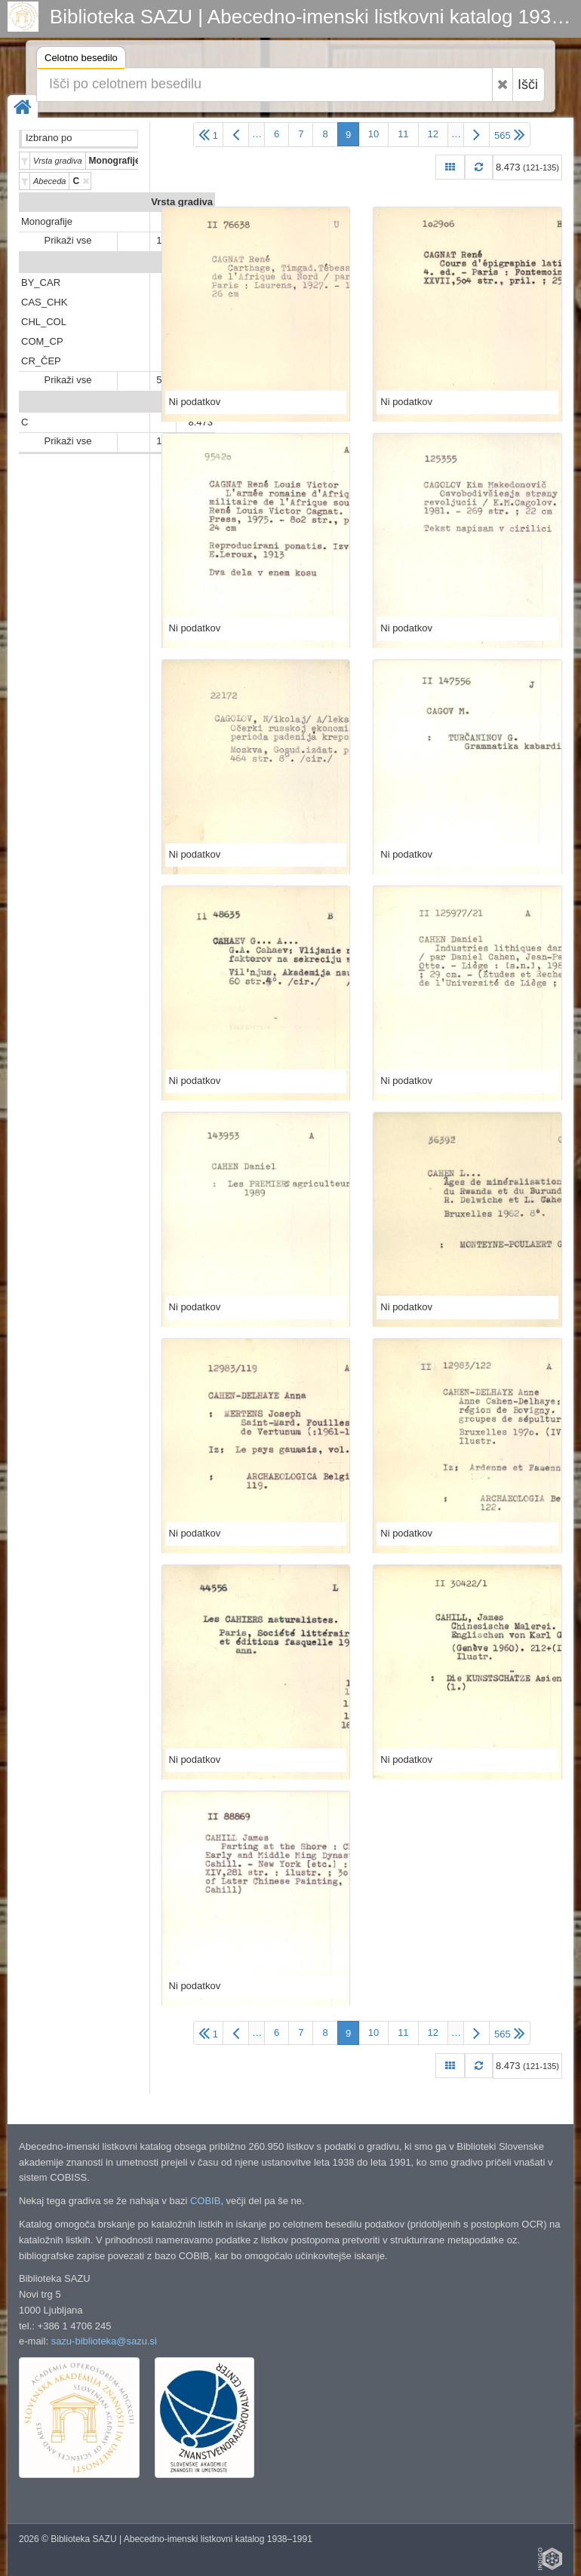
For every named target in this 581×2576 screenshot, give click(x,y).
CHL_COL (43, 321)
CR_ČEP (41, 361)
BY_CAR (40, 282)
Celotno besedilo (81, 60)
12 (433, 134)
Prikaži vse (68, 240)
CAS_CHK (44, 302)
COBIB (205, 2200)
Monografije (46, 221)
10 (373, 134)
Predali (196, 263)
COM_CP (42, 341)
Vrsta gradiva (182, 201)
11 (403, 134)
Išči (528, 84)
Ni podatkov (195, 401)
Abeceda (192, 402)
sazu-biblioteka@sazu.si (104, 2341)
